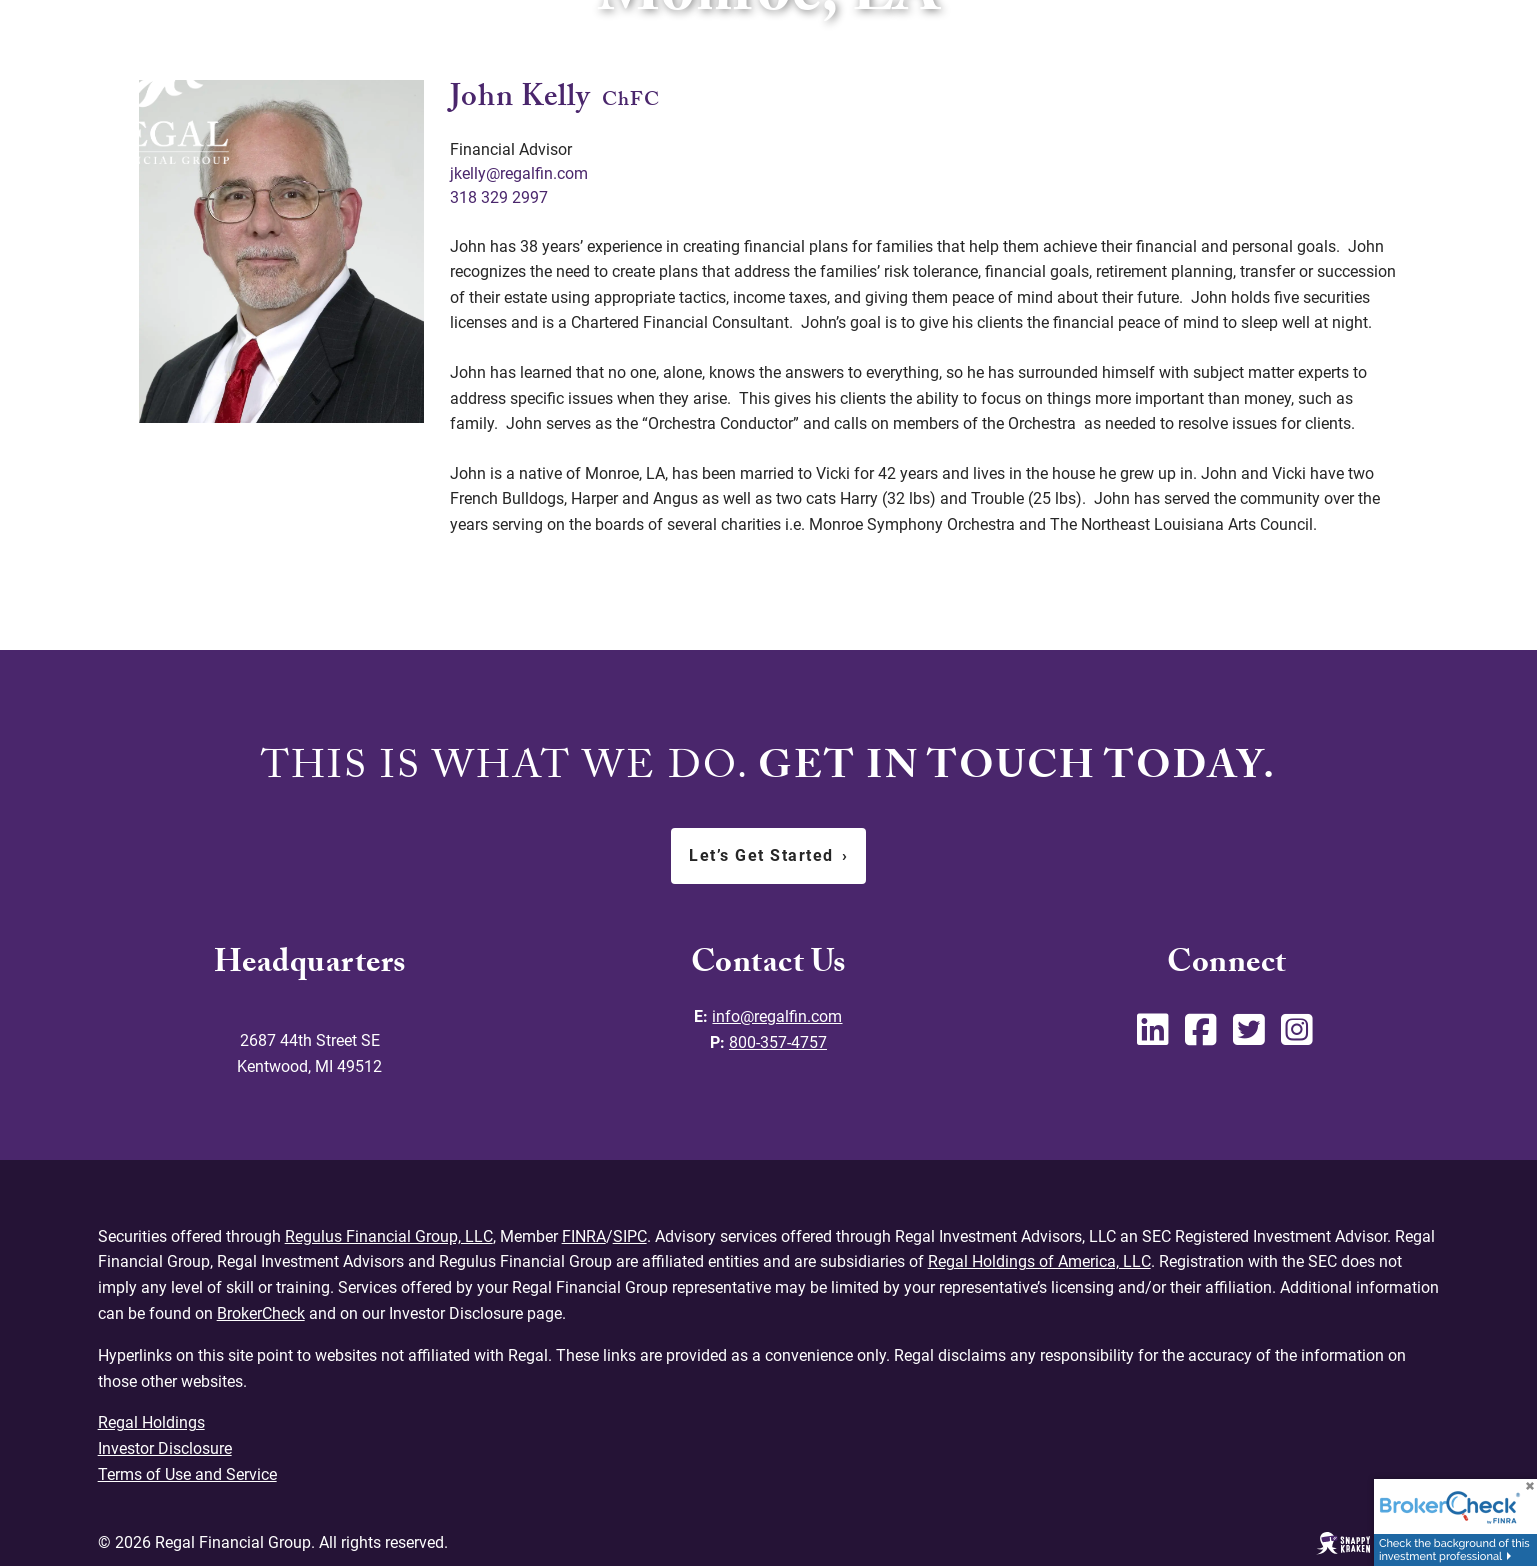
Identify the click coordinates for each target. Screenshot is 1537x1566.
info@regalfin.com (777, 1016)
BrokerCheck (261, 1312)
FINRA (583, 1236)
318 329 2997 (499, 197)
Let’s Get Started (768, 855)
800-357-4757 (778, 1042)
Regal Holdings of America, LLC (1039, 1261)
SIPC (629, 1236)
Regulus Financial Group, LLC (388, 1236)
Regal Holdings (151, 1421)
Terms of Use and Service (187, 1472)
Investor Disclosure (165, 1447)
